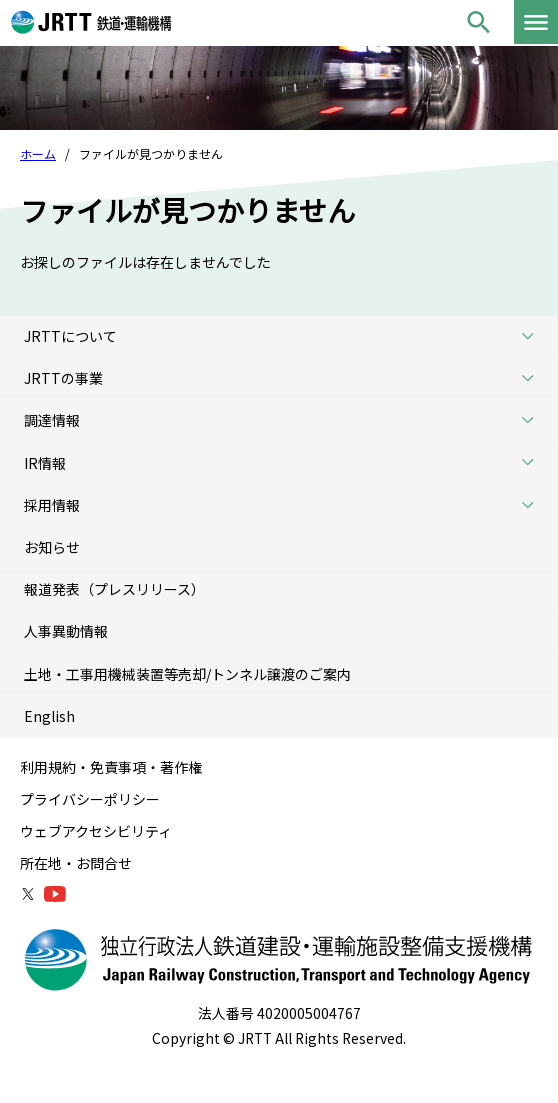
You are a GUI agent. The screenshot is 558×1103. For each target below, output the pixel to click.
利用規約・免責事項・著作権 (111, 767)
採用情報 (286, 505)
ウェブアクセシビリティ (96, 831)
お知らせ (52, 547)
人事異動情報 (66, 631)
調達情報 (286, 420)
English (49, 716)
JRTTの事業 (286, 378)
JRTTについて (286, 336)
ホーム (38, 153)
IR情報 (286, 463)
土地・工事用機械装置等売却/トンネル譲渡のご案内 (187, 674)
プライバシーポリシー (90, 799)
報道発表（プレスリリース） (114, 589)
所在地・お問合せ (76, 863)
